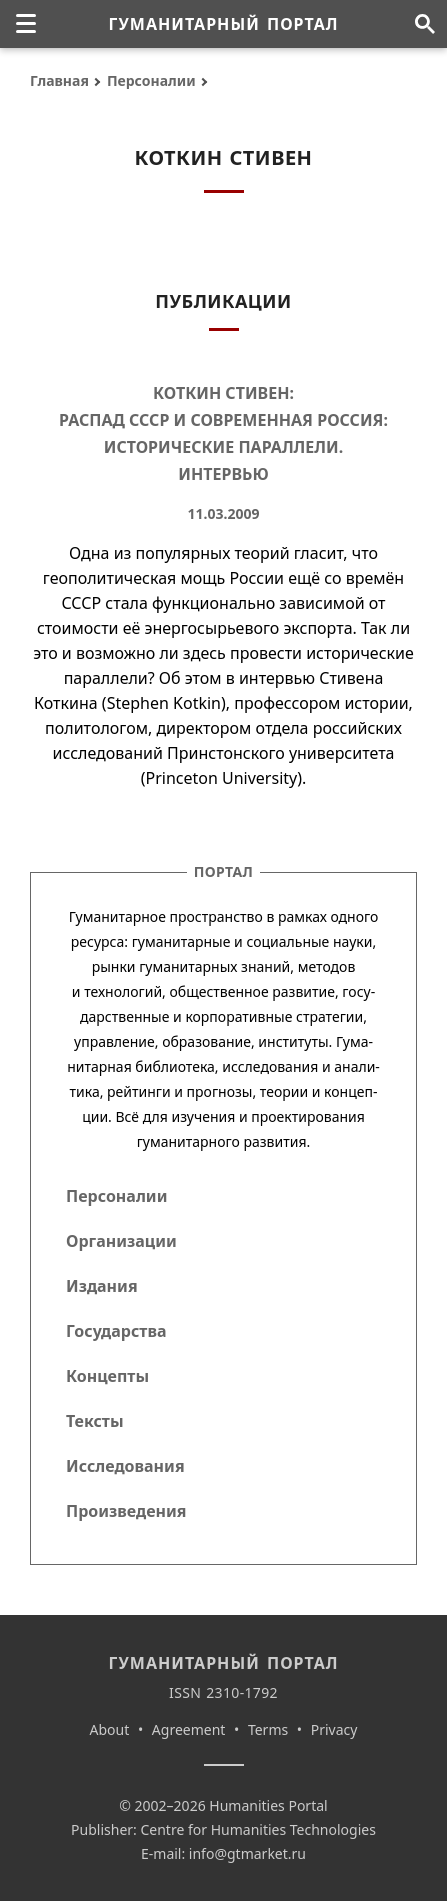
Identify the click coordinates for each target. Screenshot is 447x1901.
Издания (102, 1286)
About (110, 1729)
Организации (121, 1241)
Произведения (126, 1511)
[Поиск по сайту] (424, 24)
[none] (26, 24)
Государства (116, 1331)
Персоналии (151, 80)
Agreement (189, 1729)
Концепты (107, 1376)
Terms (268, 1729)
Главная (59, 80)
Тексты (95, 1421)
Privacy (334, 1729)
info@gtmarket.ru (247, 1853)
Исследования (125, 1466)
